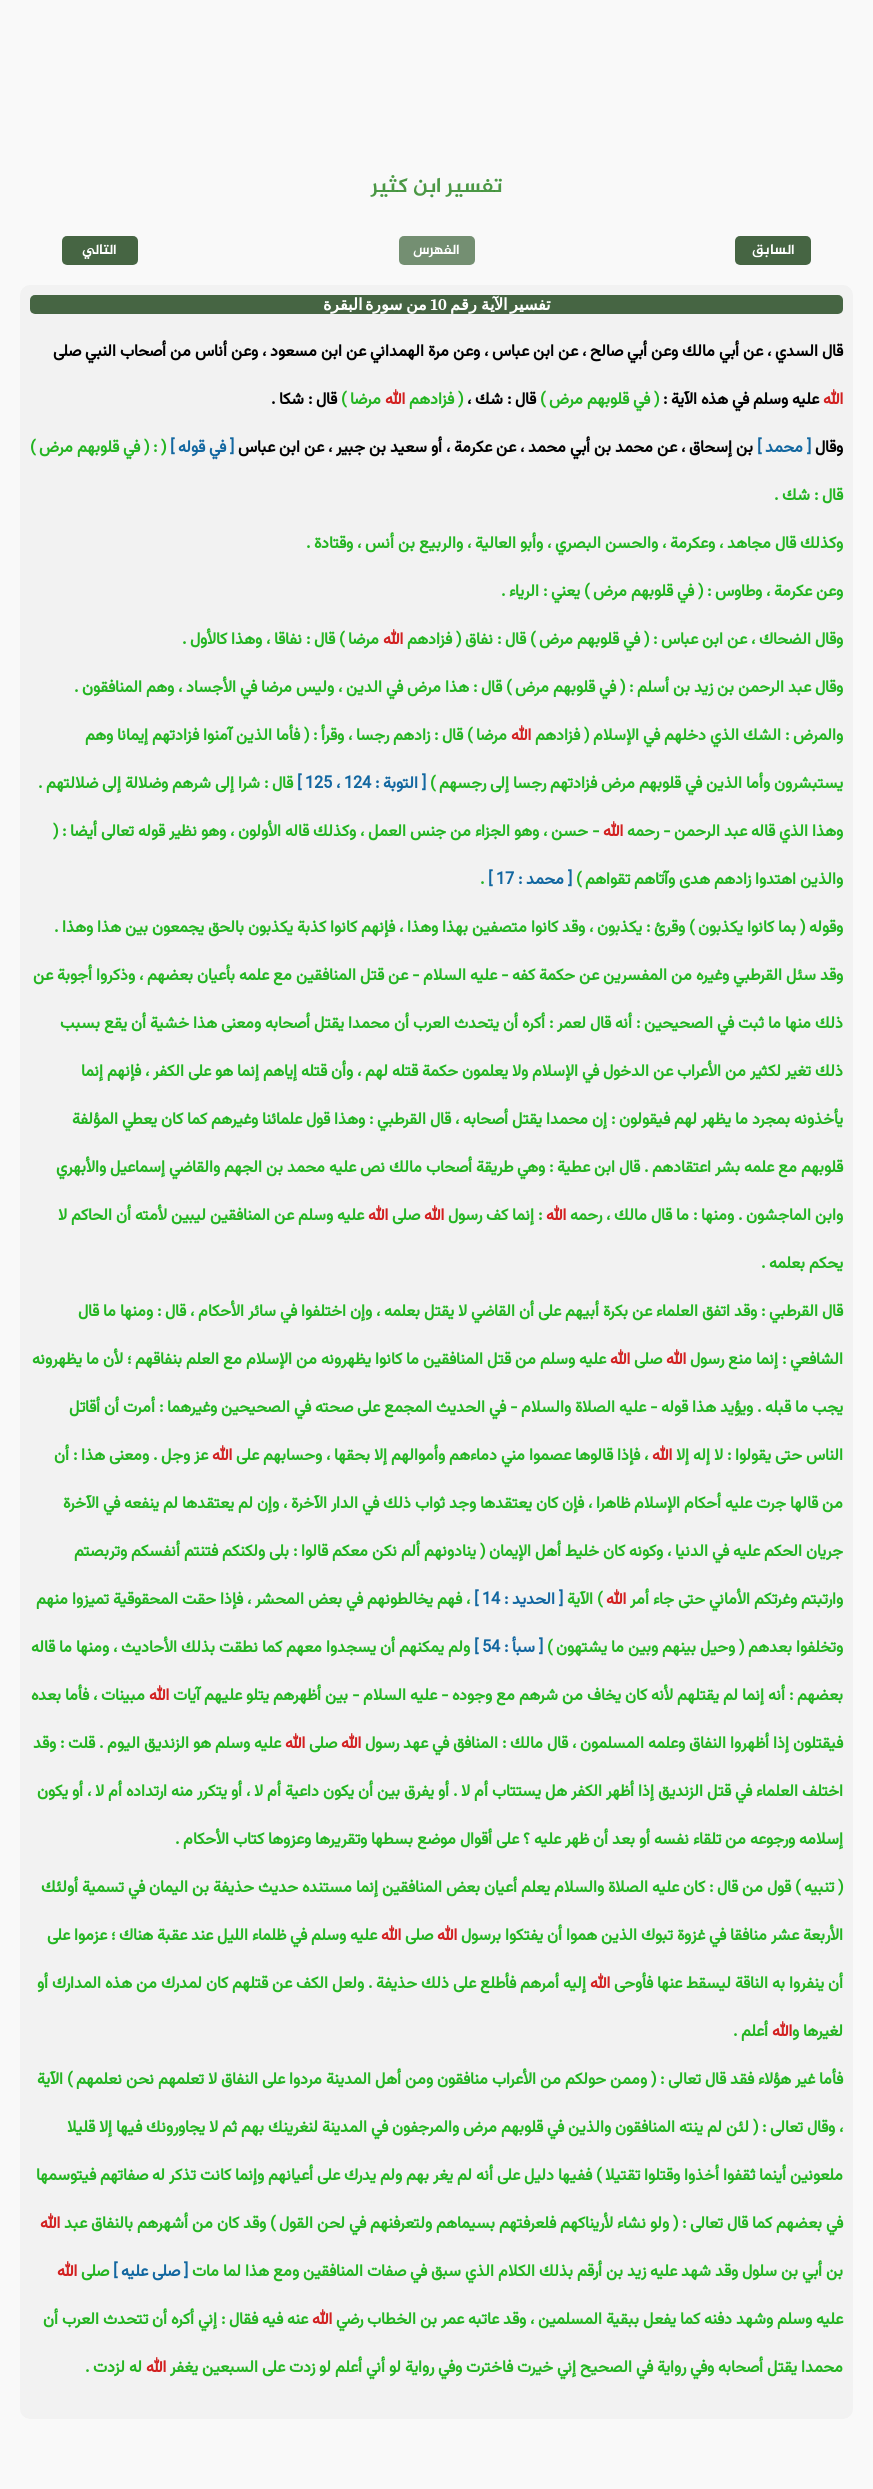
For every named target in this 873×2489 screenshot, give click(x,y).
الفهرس (436, 250)
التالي (99, 250)
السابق (773, 250)
